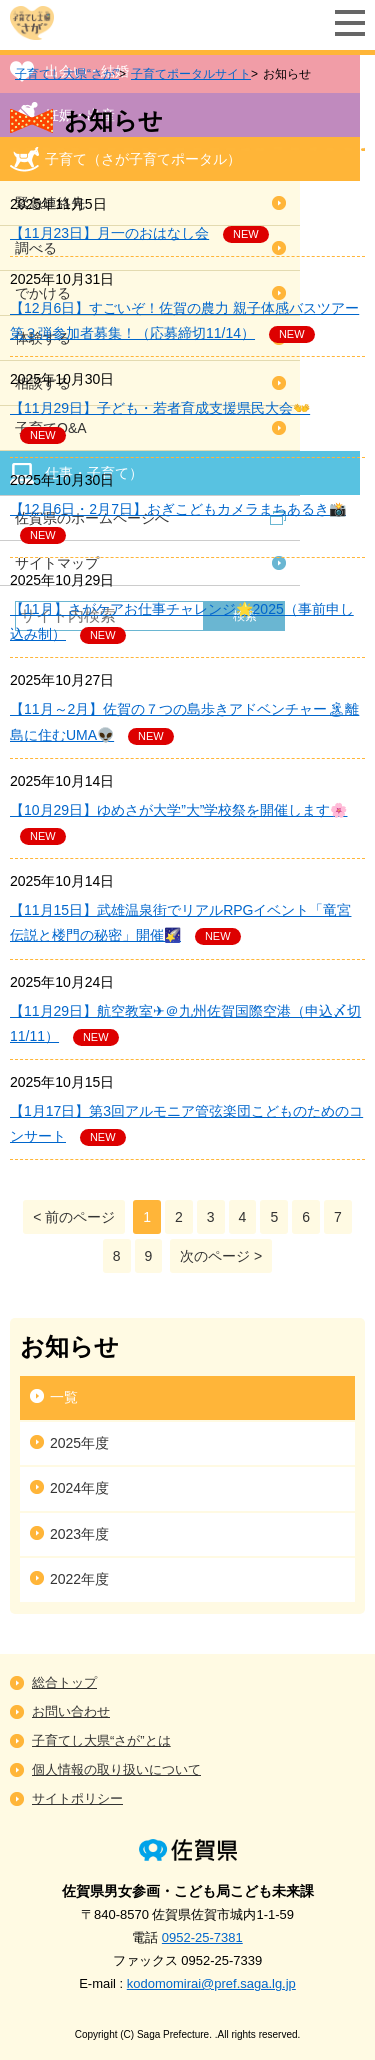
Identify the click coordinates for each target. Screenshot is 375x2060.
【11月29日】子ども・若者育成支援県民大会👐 (160, 408)
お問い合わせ (71, 1711)
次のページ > (221, 1256)
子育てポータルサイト (191, 74)
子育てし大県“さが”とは (101, 1740)
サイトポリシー (77, 1798)
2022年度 (79, 1579)
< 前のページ (74, 1217)
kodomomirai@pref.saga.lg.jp (211, 1983)
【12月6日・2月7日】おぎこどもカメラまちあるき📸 (178, 509)
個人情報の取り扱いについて (116, 1769)
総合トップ (64, 1682)
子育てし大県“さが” (67, 74)
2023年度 (79, 1534)
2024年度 (79, 1488)
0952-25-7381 (202, 1937)
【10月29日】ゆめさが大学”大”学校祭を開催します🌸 (178, 810)
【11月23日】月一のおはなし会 (109, 233)
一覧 (64, 1397)
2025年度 (79, 1443)
